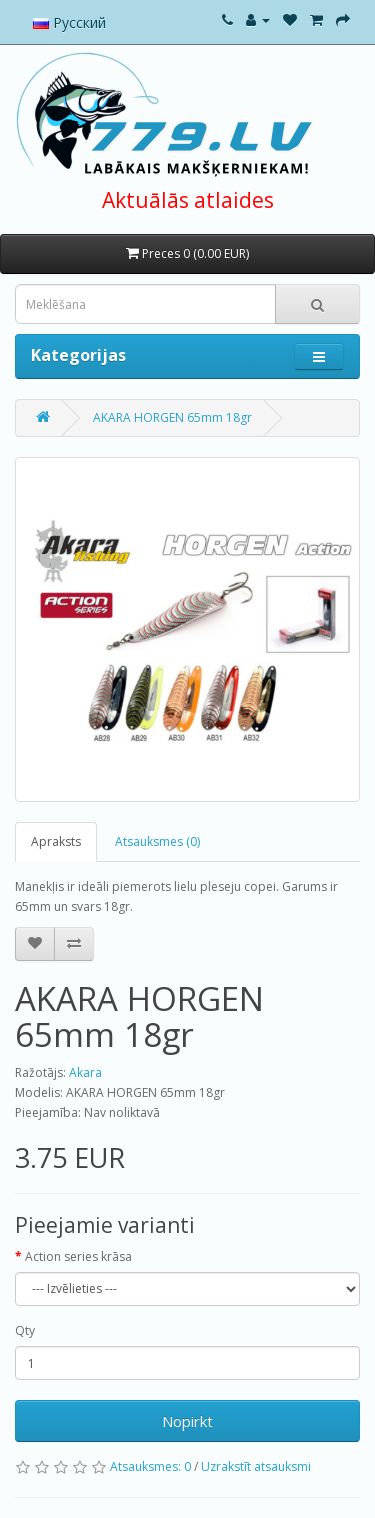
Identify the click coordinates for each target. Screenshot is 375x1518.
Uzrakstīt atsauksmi (256, 1466)
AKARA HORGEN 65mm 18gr (172, 417)
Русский (69, 22)
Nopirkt (187, 1421)
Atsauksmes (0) (157, 841)
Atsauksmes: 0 (150, 1466)
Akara (85, 1072)
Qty (25, 1330)
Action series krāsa (78, 1256)
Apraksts (56, 841)
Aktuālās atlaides (188, 200)
